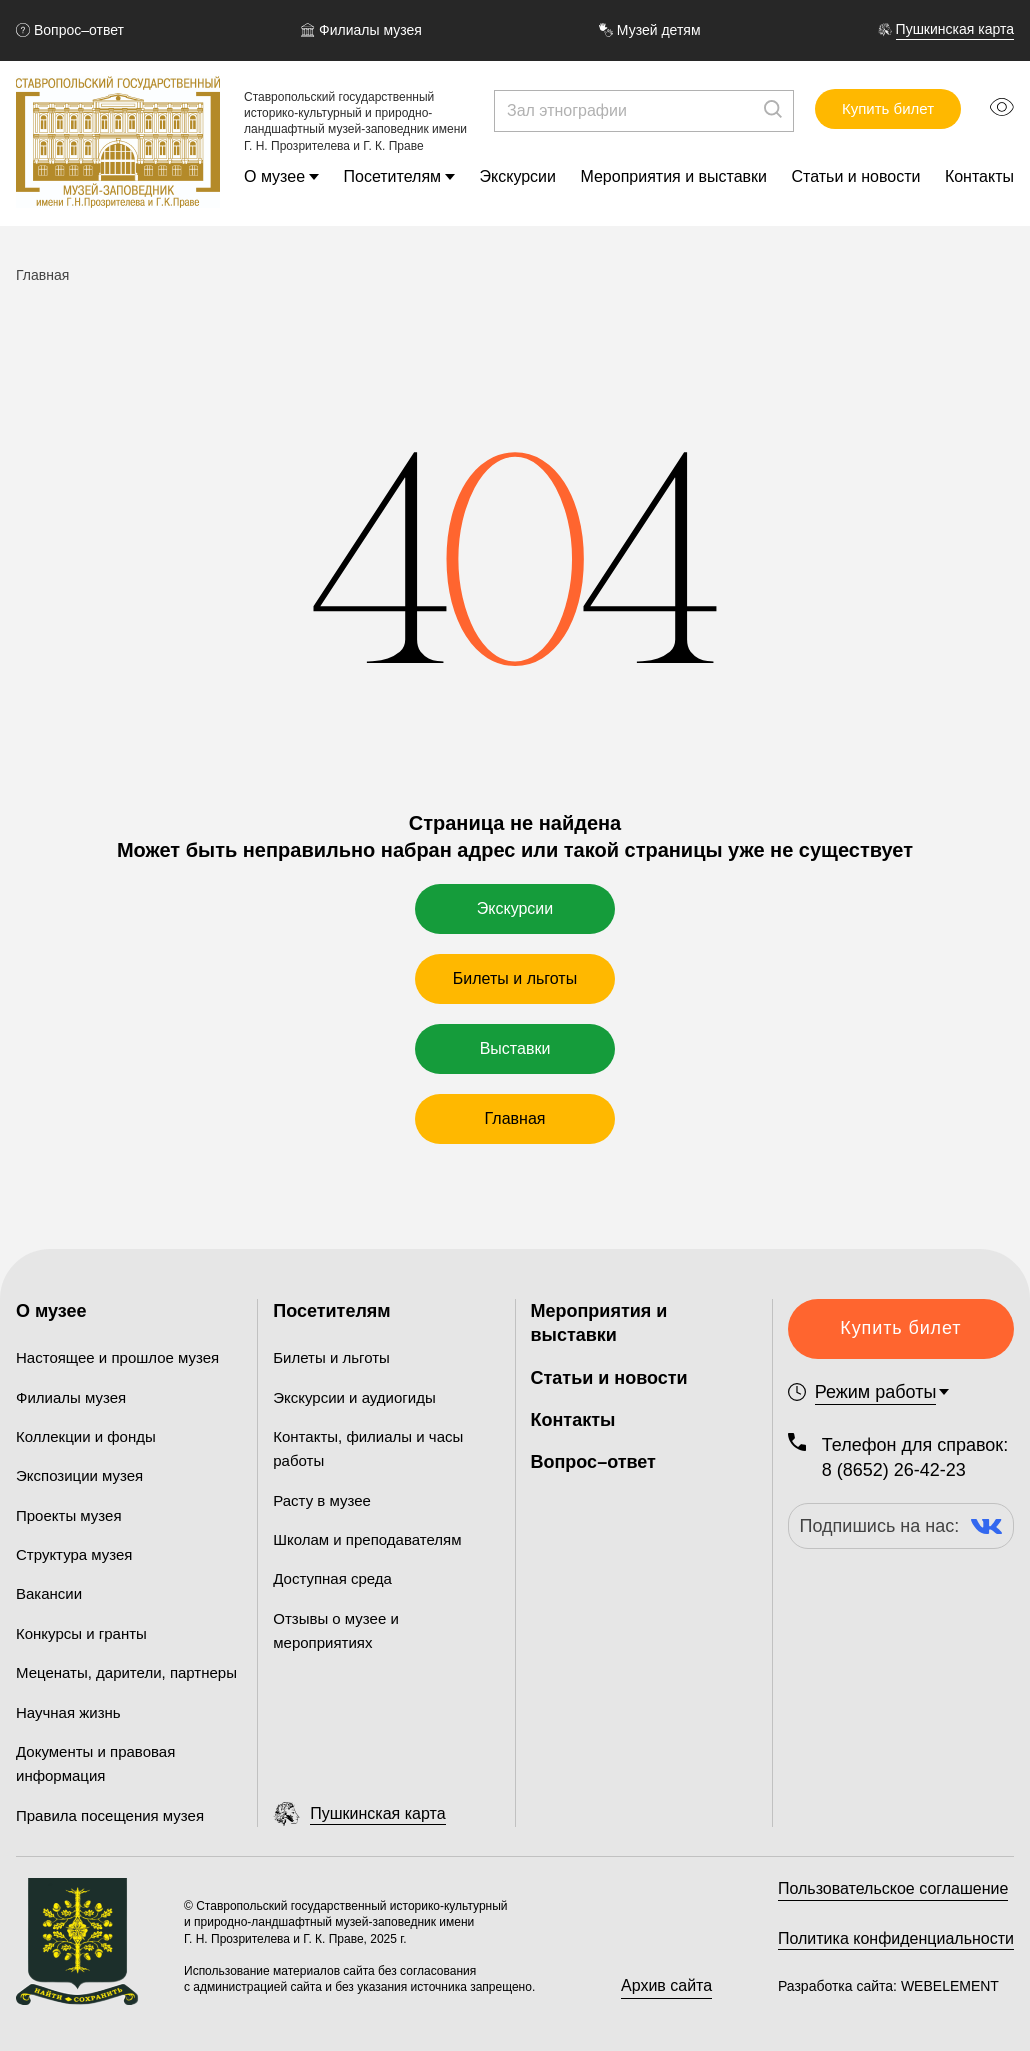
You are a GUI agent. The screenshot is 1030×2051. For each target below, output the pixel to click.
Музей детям (650, 30)
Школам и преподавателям (367, 1539)
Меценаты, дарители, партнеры (126, 1672)
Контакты (979, 176)
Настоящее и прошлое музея (117, 1357)
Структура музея (74, 1554)
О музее (274, 176)
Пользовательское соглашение (893, 1888)
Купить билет (888, 108)
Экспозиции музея (79, 1475)
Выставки (515, 1048)
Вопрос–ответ (70, 30)
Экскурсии (518, 176)
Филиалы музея (361, 30)
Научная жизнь (68, 1712)
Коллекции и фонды (86, 1436)
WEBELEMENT (948, 1986)
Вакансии (49, 1593)
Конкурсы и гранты (81, 1633)
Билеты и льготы (515, 978)
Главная (515, 1118)
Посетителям (393, 176)
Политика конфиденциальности (896, 1938)
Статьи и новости (856, 176)
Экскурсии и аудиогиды (354, 1397)
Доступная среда (332, 1578)
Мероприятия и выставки (673, 176)
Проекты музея (69, 1515)
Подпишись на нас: (901, 1526)
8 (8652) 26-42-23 (894, 1470)
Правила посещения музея (110, 1815)
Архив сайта (666, 1985)
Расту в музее (322, 1500)
